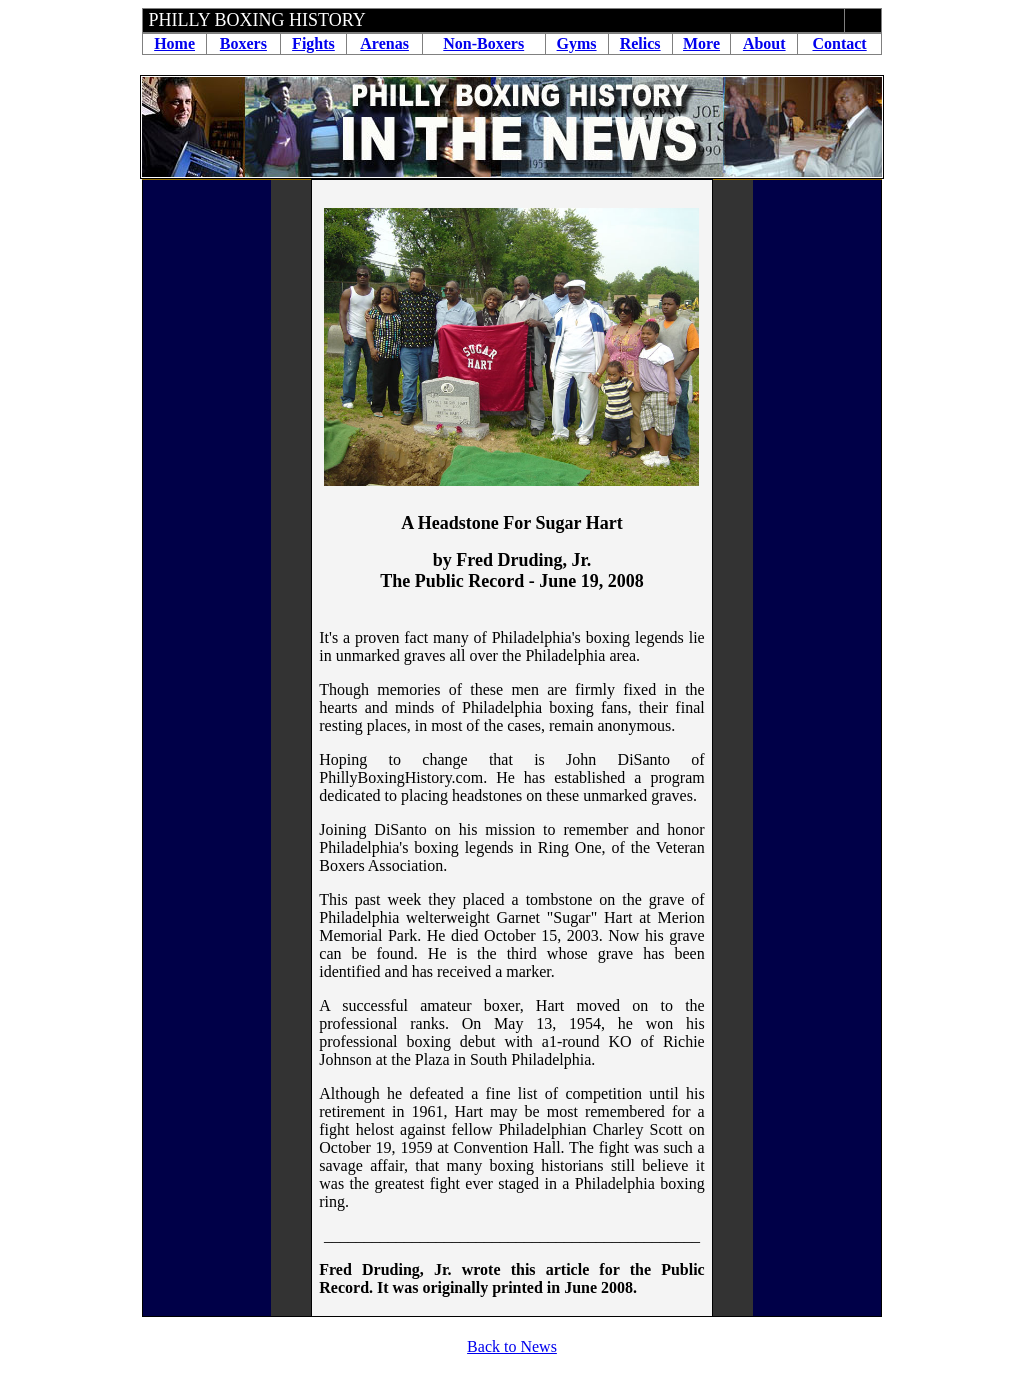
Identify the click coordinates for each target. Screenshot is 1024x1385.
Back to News (512, 1346)
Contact (839, 43)
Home (174, 43)
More (701, 43)
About (764, 43)
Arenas (384, 43)
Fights (313, 43)
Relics (640, 43)
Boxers (243, 43)
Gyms (577, 43)
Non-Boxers (483, 43)
